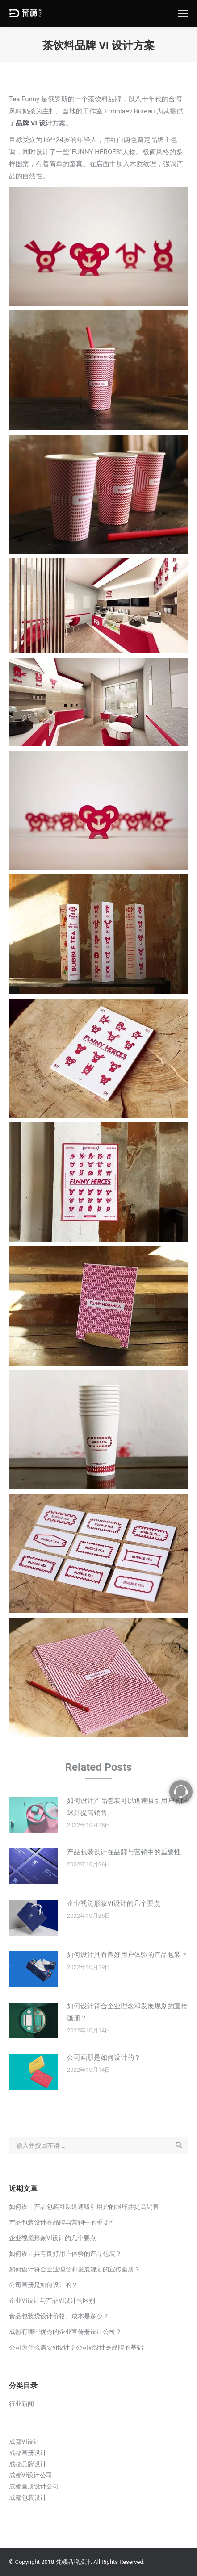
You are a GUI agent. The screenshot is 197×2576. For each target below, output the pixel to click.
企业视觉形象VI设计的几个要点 (113, 1903)
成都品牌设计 (27, 2463)
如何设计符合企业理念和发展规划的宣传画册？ (127, 2012)
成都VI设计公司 (30, 2475)
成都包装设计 (27, 2497)
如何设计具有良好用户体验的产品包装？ (127, 1955)
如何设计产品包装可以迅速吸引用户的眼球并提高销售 (127, 1807)
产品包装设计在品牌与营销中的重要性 (124, 1852)
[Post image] (33, 1815)
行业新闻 (21, 2403)
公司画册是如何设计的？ (104, 2057)
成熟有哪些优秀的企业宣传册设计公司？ (65, 2331)
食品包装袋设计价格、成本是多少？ (59, 2316)
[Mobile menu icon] (183, 13)
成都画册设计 (27, 2452)
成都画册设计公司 (34, 2486)
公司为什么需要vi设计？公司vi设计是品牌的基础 (76, 2347)
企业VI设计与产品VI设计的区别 (52, 2300)
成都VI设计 (24, 2441)
